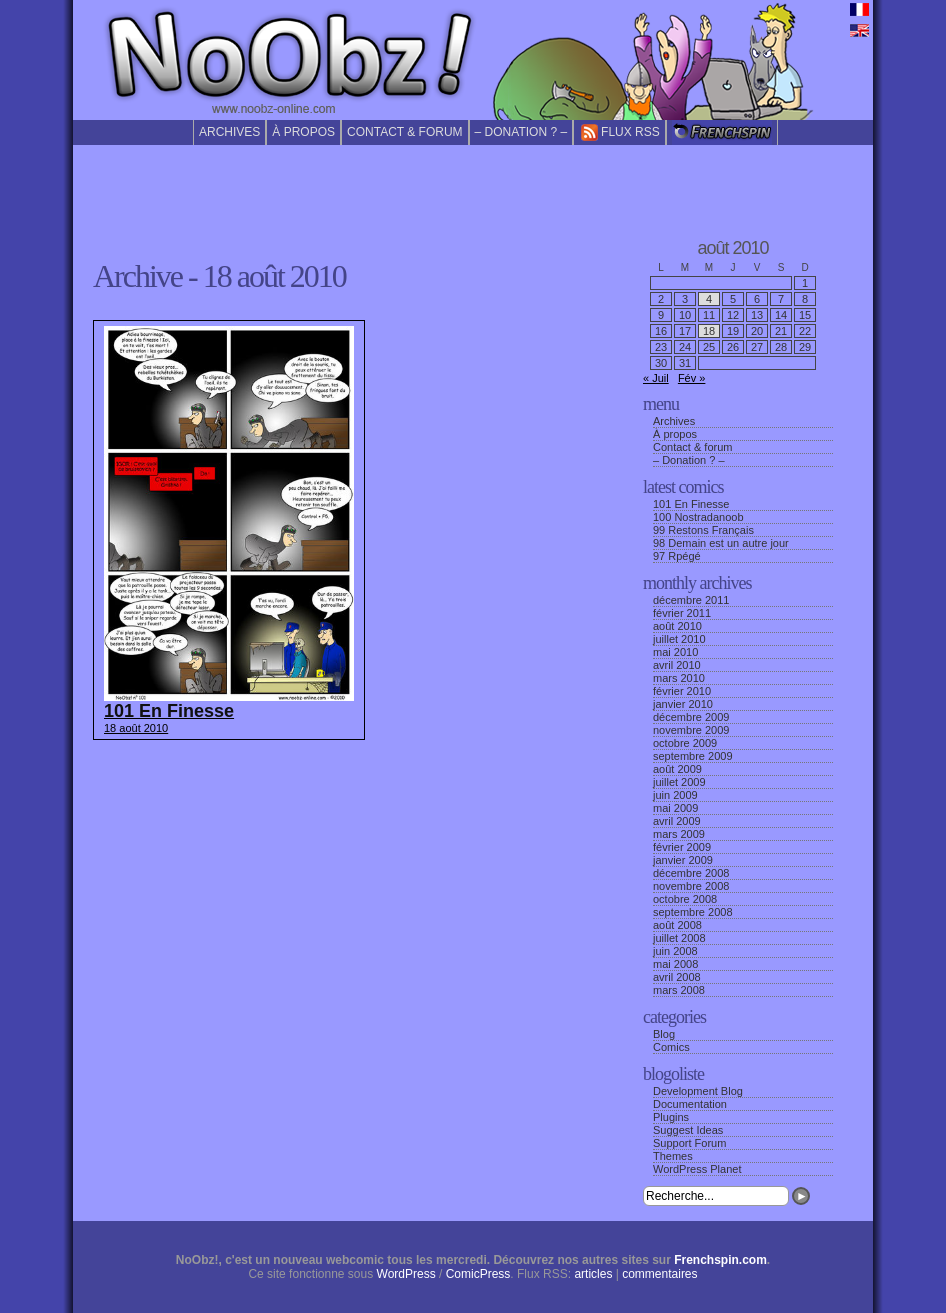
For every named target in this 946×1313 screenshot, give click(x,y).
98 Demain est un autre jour (721, 543)
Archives (229, 132)
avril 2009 (677, 821)
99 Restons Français (703, 530)
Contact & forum (405, 132)
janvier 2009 (683, 860)
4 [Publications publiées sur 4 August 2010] (709, 299)
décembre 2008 (691, 873)
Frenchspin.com (720, 1260)
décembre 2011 (691, 600)
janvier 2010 (683, 704)
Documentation (690, 1104)
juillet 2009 (679, 782)
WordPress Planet (697, 1169)
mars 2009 (679, 834)
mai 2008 (675, 964)
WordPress (406, 1274)
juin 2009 (675, 795)
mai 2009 (675, 808)
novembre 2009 (691, 730)
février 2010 (682, 691)
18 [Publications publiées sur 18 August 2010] (709, 331)
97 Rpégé (677, 556)
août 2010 (677, 626)
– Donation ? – (521, 132)
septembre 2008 (693, 912)
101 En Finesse (691, 504)
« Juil (656, 378)
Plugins (671, 1117)
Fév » (692, 378)
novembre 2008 (691, 886)
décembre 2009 (691, 717)
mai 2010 (675, 652)
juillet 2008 (679, 938)
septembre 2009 (693, 756)
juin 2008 (675, 951)
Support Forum (689, 1143)
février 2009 (682, 847)
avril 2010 (677, 665)
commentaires (659, 1274)
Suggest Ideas (688, 1130)
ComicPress (478, 1274)
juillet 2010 (679, 639)
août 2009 (677, 769)
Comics (671, 1047)
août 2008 (677, 925)
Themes (673, 1156)
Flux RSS (619, 132)
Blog (664, 1034)
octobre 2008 (685, 899)
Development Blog (698, 1091)
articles (593, 1274)
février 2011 (682, 613)
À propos (303, 132)
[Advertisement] (473, 189)
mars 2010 (679, 678)
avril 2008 (677, 977)
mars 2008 (679, 990)
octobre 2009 (685, 743)
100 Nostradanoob (698, 517)
